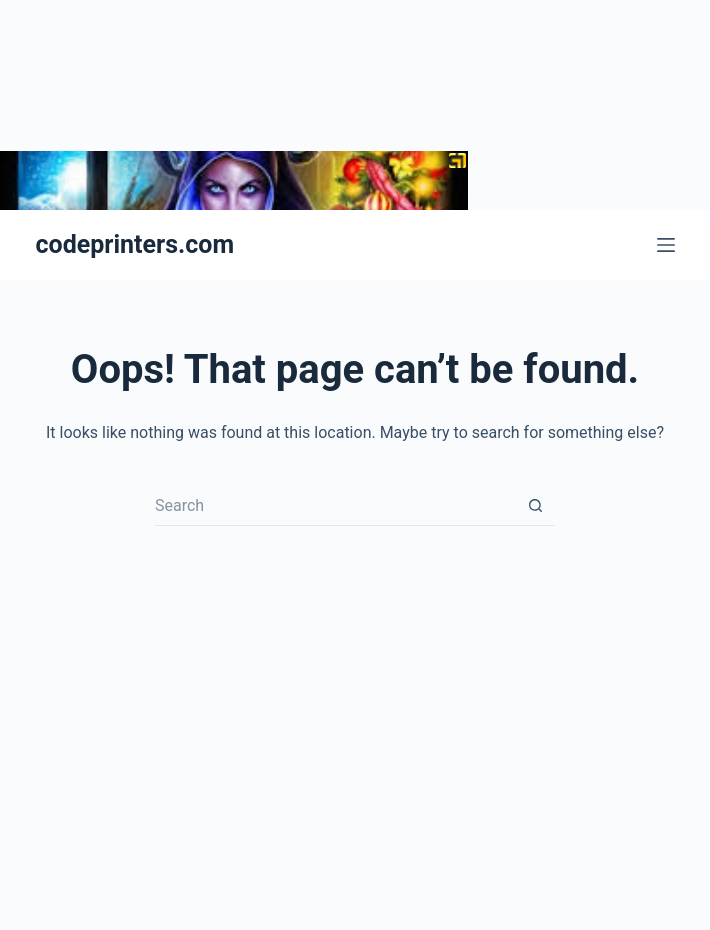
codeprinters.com (135, 244)
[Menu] (666, 245)
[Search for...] (335, 506)
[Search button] (535, 506)
